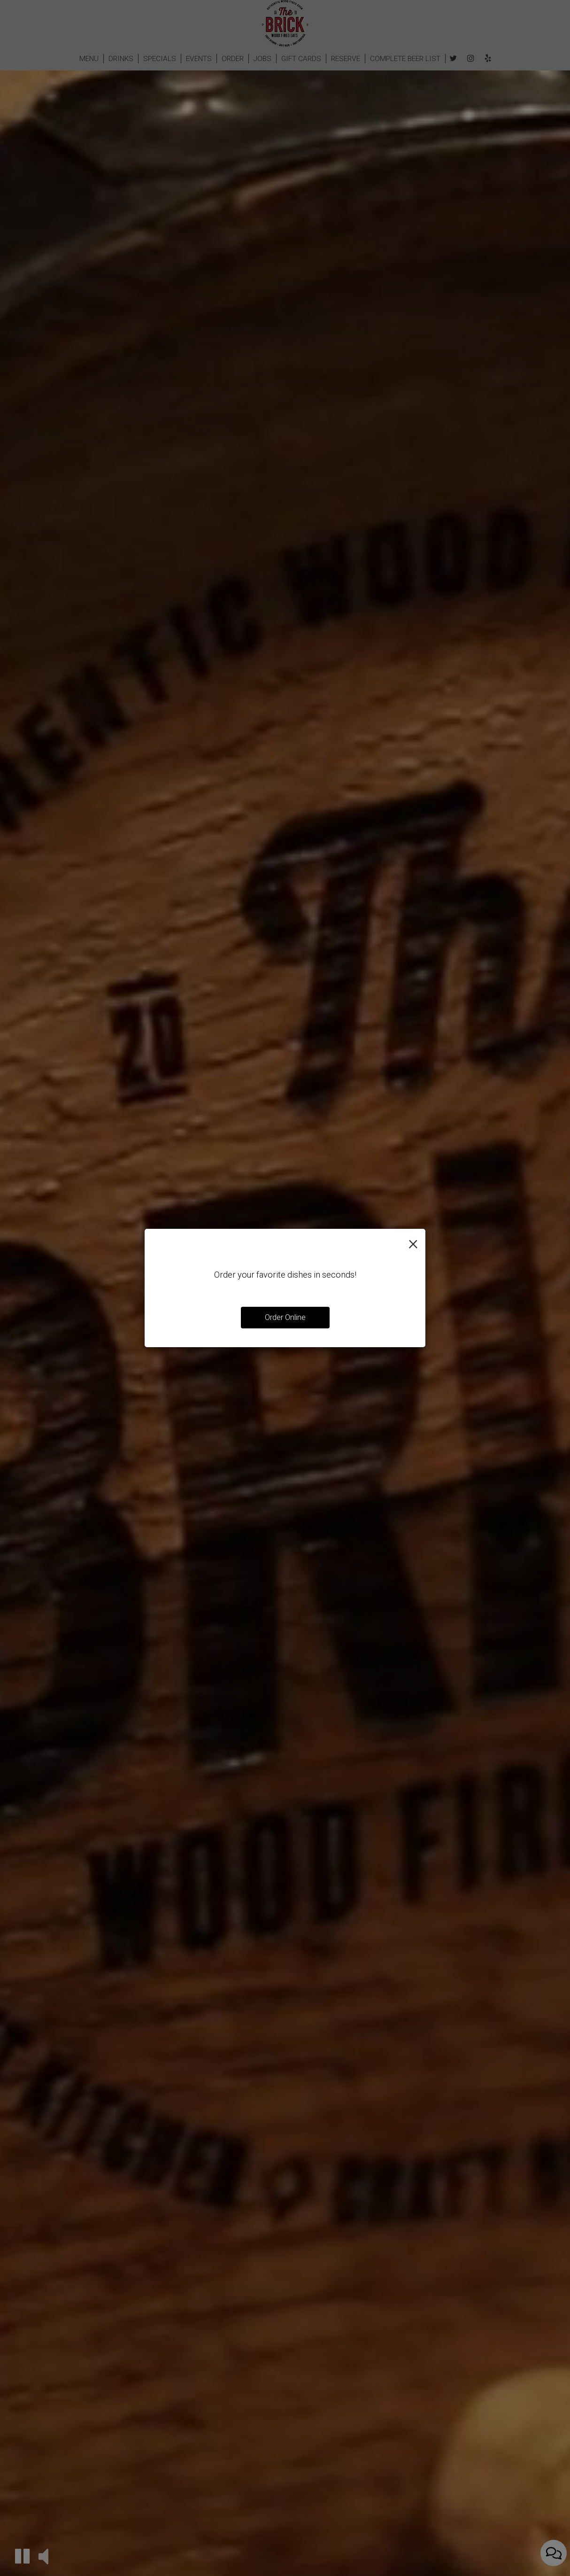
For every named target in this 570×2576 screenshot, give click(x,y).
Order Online (285, 1317)
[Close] (413, 1243)
